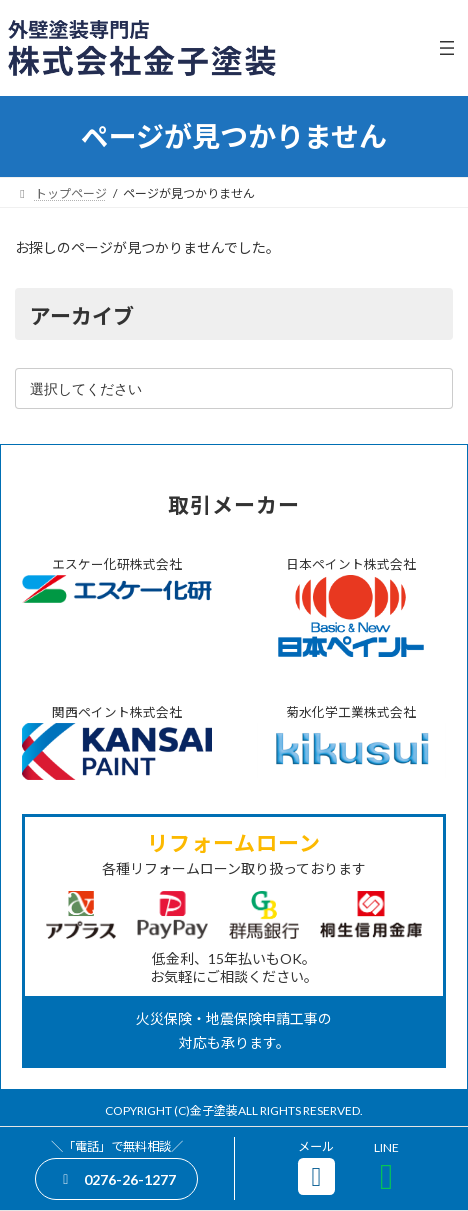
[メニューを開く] (447, 48)
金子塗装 (214, 1110)
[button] (116, 1178)
